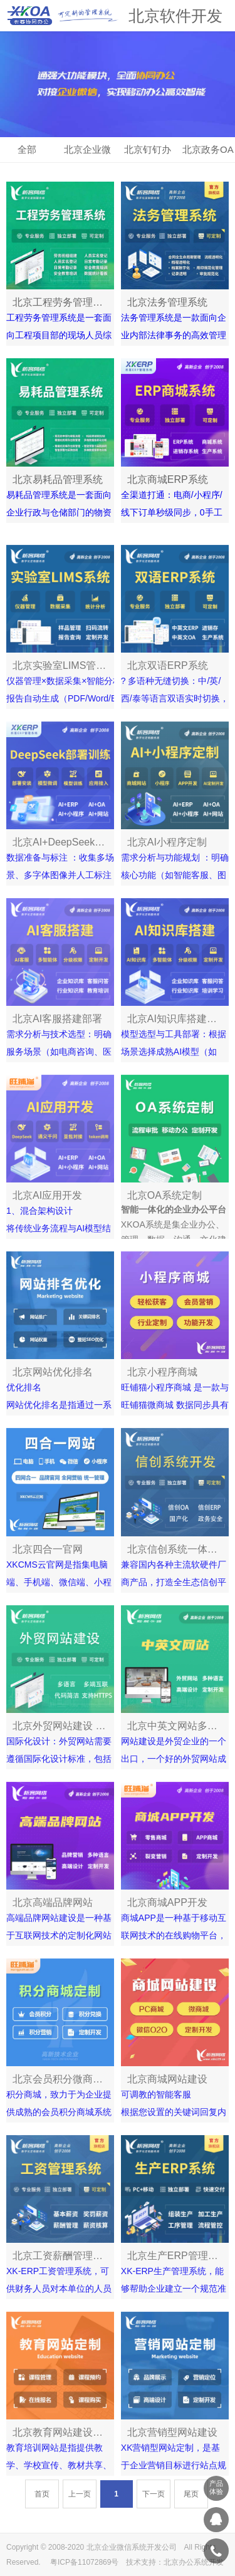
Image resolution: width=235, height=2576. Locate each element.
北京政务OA (208, 149)
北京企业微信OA (87, 153)
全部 (27, 149)
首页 (42, 2502)
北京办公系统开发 (194, 2562)
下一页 (153, 2502)
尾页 (191, 2502)
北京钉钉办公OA (147, 153)
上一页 (79, 2502)
